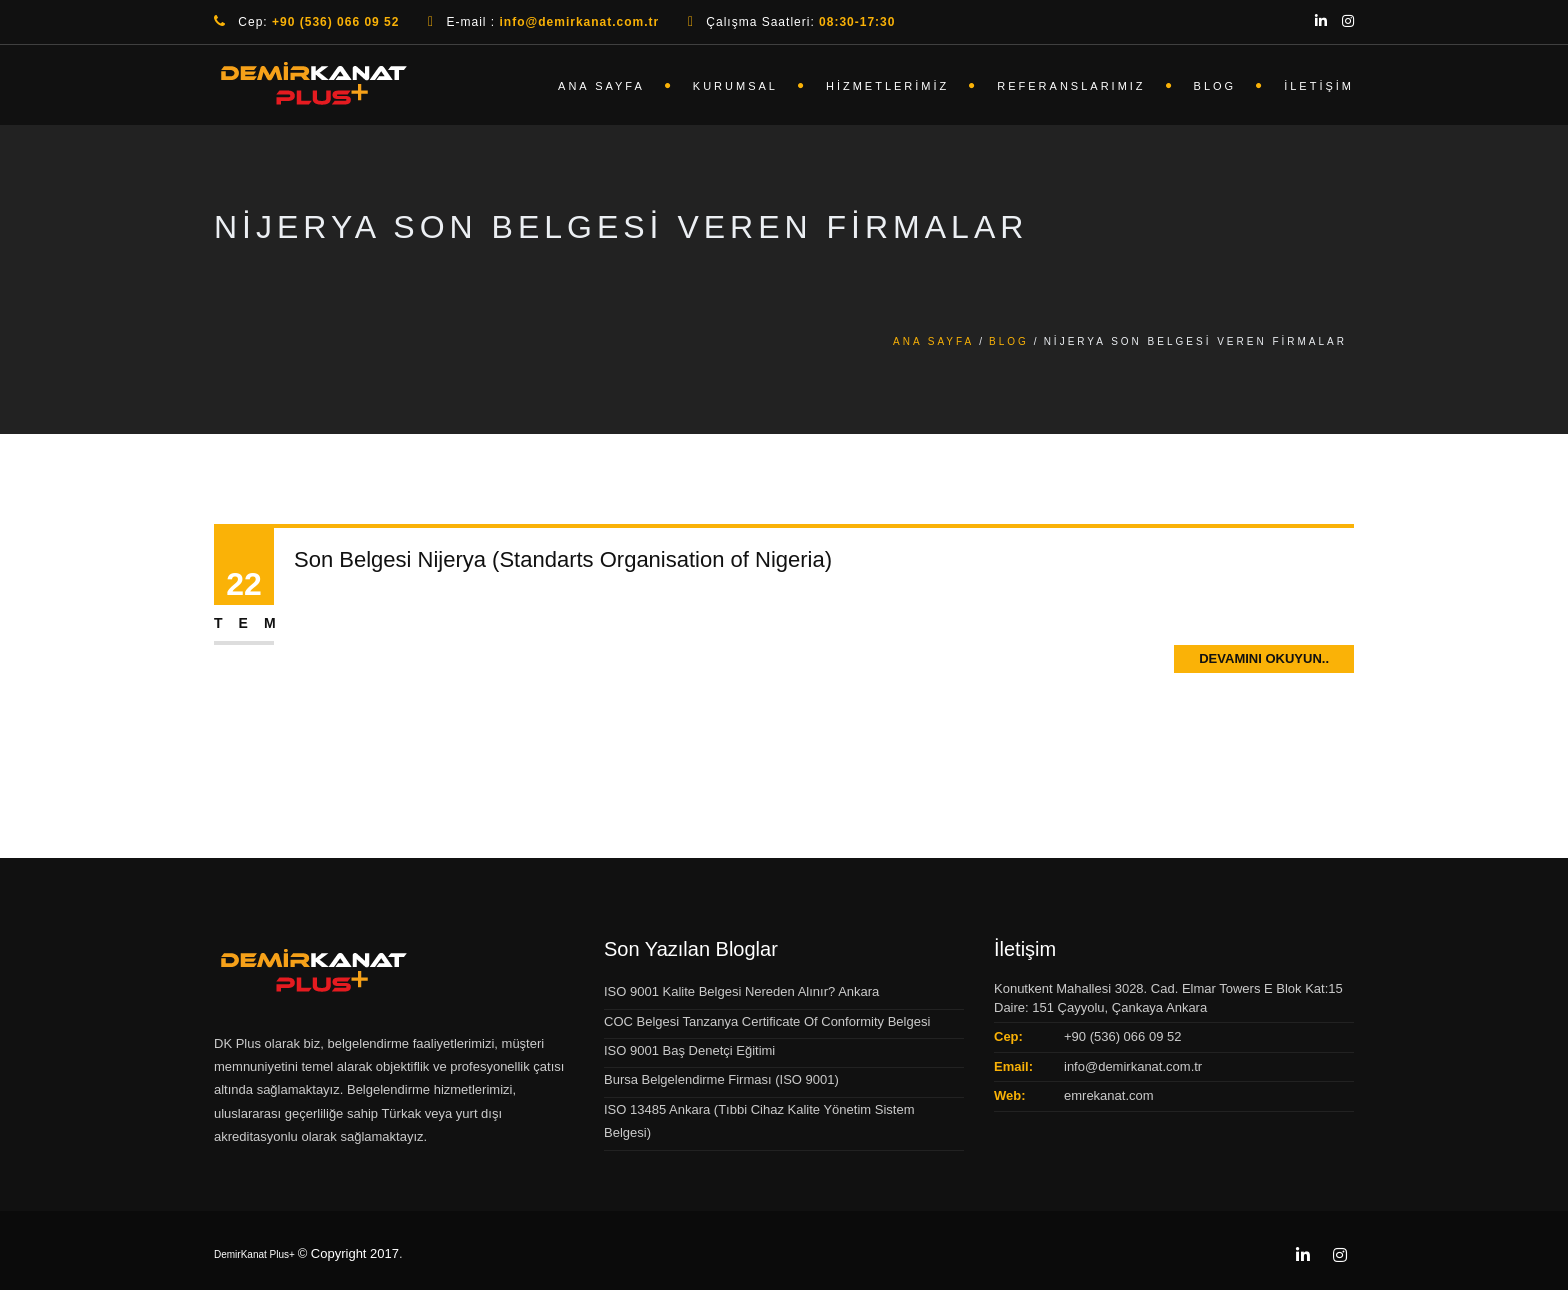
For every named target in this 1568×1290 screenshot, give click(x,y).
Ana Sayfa (601, 86)
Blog (1215, 86)
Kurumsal (735, 86)
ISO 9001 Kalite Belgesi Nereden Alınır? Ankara (741, 991)
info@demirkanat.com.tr (1133, 1066)
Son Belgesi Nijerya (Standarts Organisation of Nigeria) (563, 559)
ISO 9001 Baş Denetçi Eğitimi (689, 1050)
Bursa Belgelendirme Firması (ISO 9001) (721, 1079)
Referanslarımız (1071, 86)
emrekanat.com (1109, 1095)
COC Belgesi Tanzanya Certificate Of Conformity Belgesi (767, 1021)
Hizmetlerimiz (887, 86)
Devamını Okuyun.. (1264, 658)
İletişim (1319, 86)
